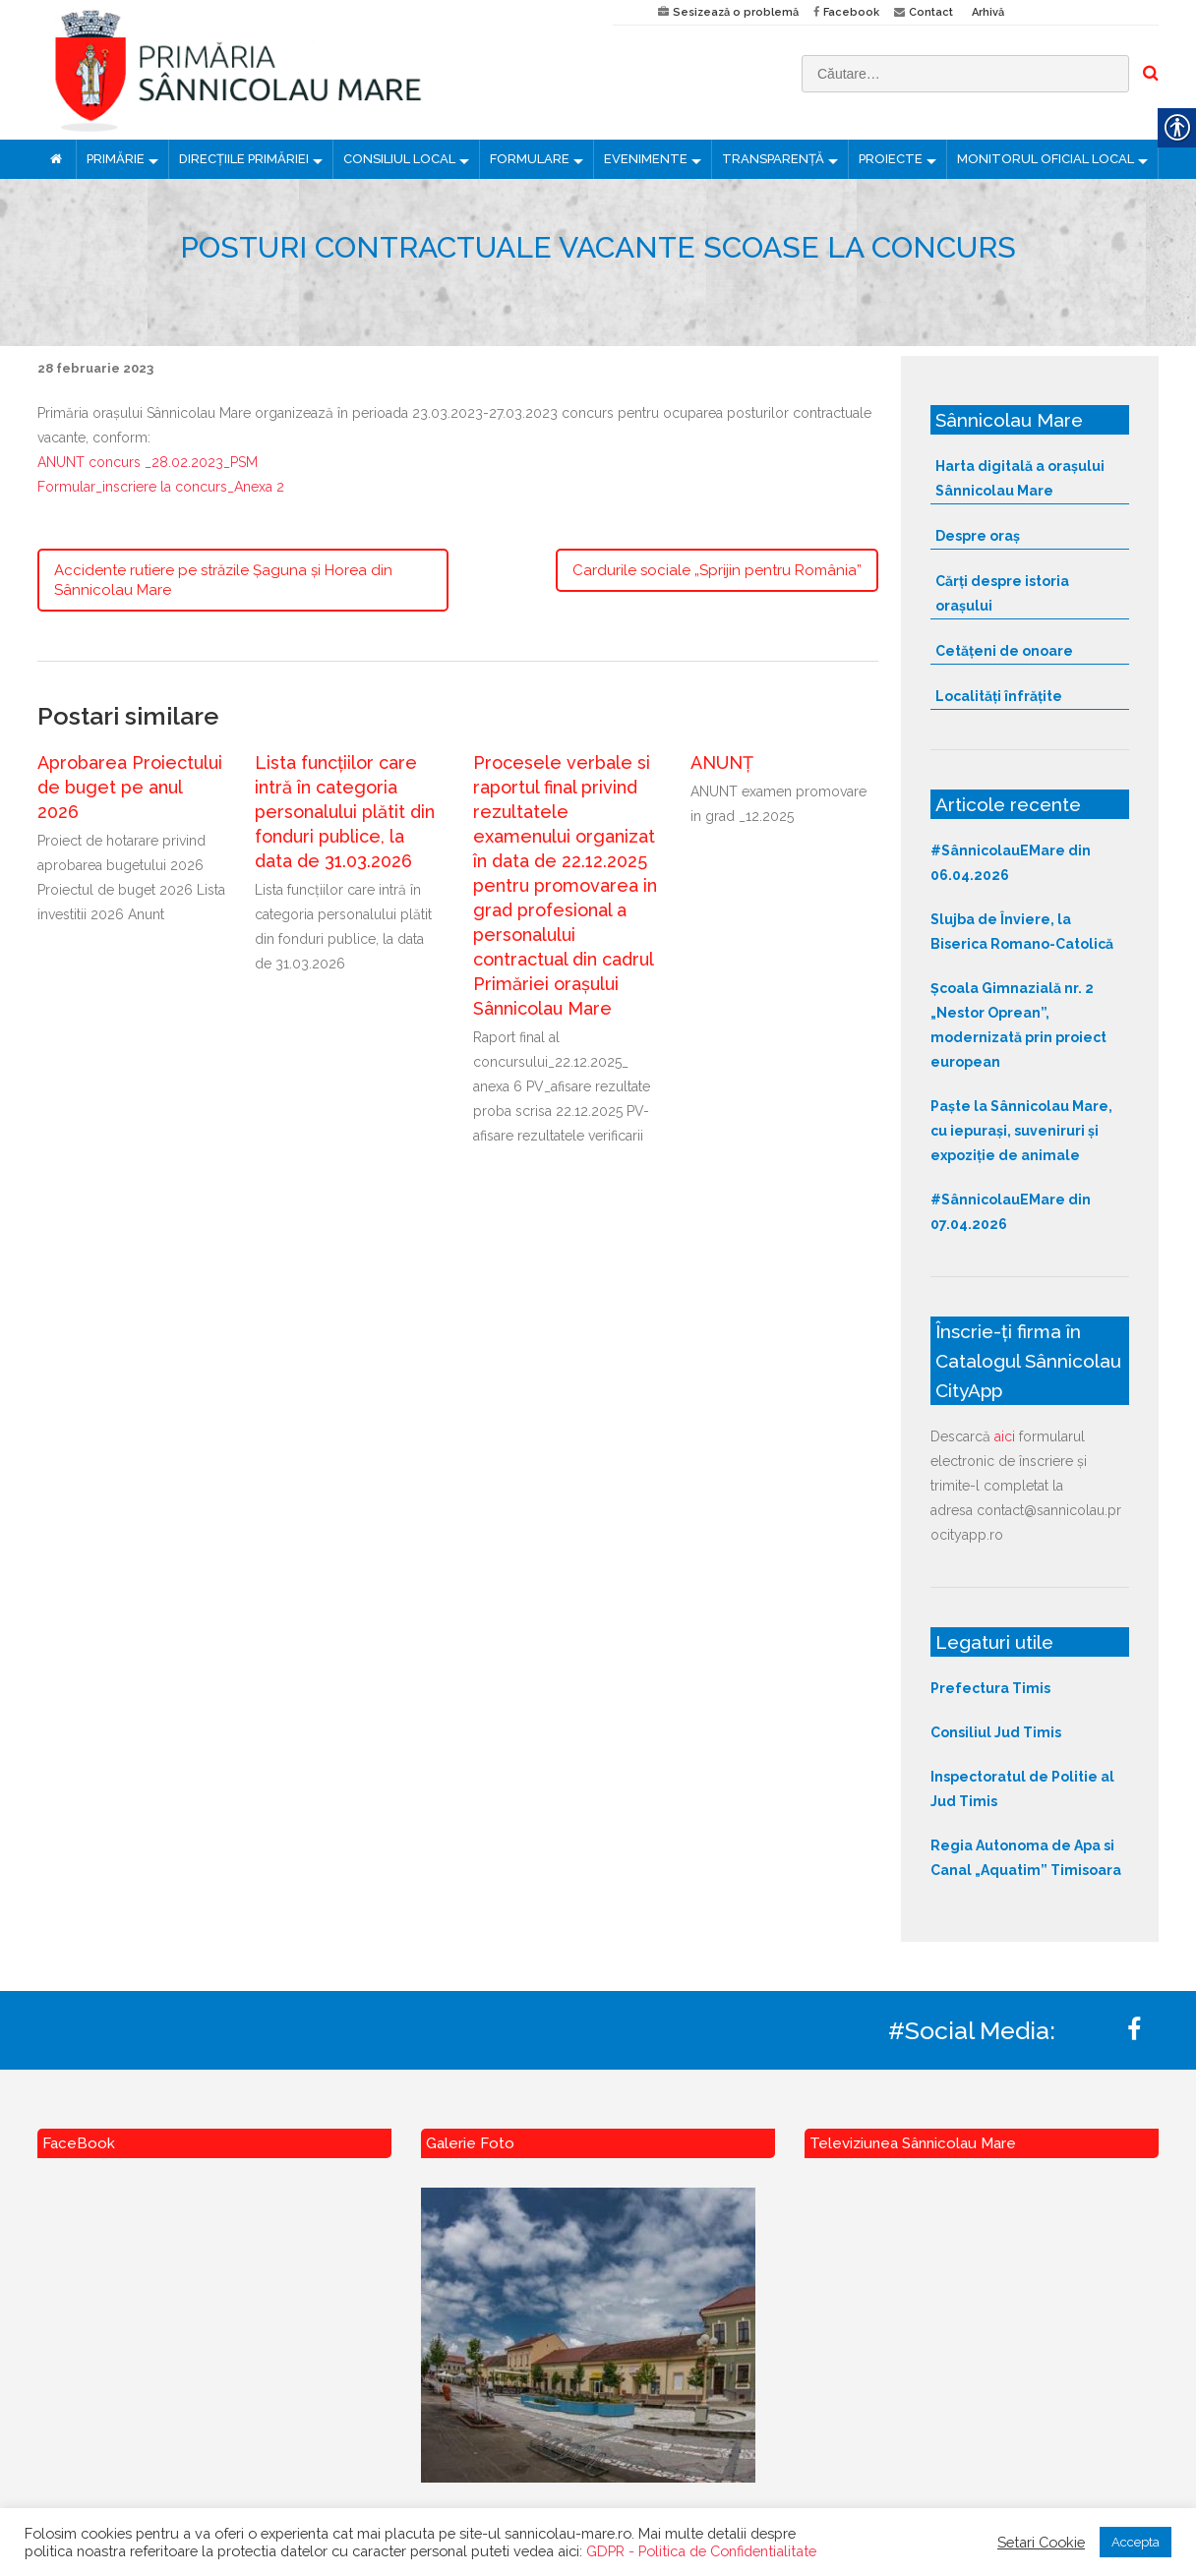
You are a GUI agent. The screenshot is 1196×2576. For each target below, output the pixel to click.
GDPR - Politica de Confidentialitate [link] (701, 2551)
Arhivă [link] (988, 12)
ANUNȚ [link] (721, 762)
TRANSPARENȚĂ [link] (773, 158)
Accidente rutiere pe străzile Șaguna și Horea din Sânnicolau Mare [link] (223, 580)
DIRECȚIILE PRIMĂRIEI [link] (244, 158)
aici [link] (1004, 1436)
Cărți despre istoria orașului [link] (1002, 593)
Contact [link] (931, 12)
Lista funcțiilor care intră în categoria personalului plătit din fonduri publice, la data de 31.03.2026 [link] (345, 811)
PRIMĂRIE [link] (116, 158)
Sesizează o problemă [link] (736, 12)
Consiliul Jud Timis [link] (995, 1732)
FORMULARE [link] (529, 158)
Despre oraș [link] (977, 536)
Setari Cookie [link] (1041, 2542)
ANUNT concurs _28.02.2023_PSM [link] (147, 462)
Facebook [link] (851, 12)
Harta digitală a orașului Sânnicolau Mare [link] (1020, 478)
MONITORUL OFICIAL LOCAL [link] (1045, 158)
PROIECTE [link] (891, 158)
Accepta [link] (1135, 2542)
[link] (310, 70)
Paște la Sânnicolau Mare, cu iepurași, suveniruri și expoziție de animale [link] (1021, 1130)
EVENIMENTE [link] (646, 158)
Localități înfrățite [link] (998, 696)
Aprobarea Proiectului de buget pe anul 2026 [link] (129, 787)
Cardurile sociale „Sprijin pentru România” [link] (717, 570)
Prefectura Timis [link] (990, 1688)
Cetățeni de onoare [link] (1004, 651)
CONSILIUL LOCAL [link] (399, 158)
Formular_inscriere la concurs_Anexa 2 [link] (160, 487)
